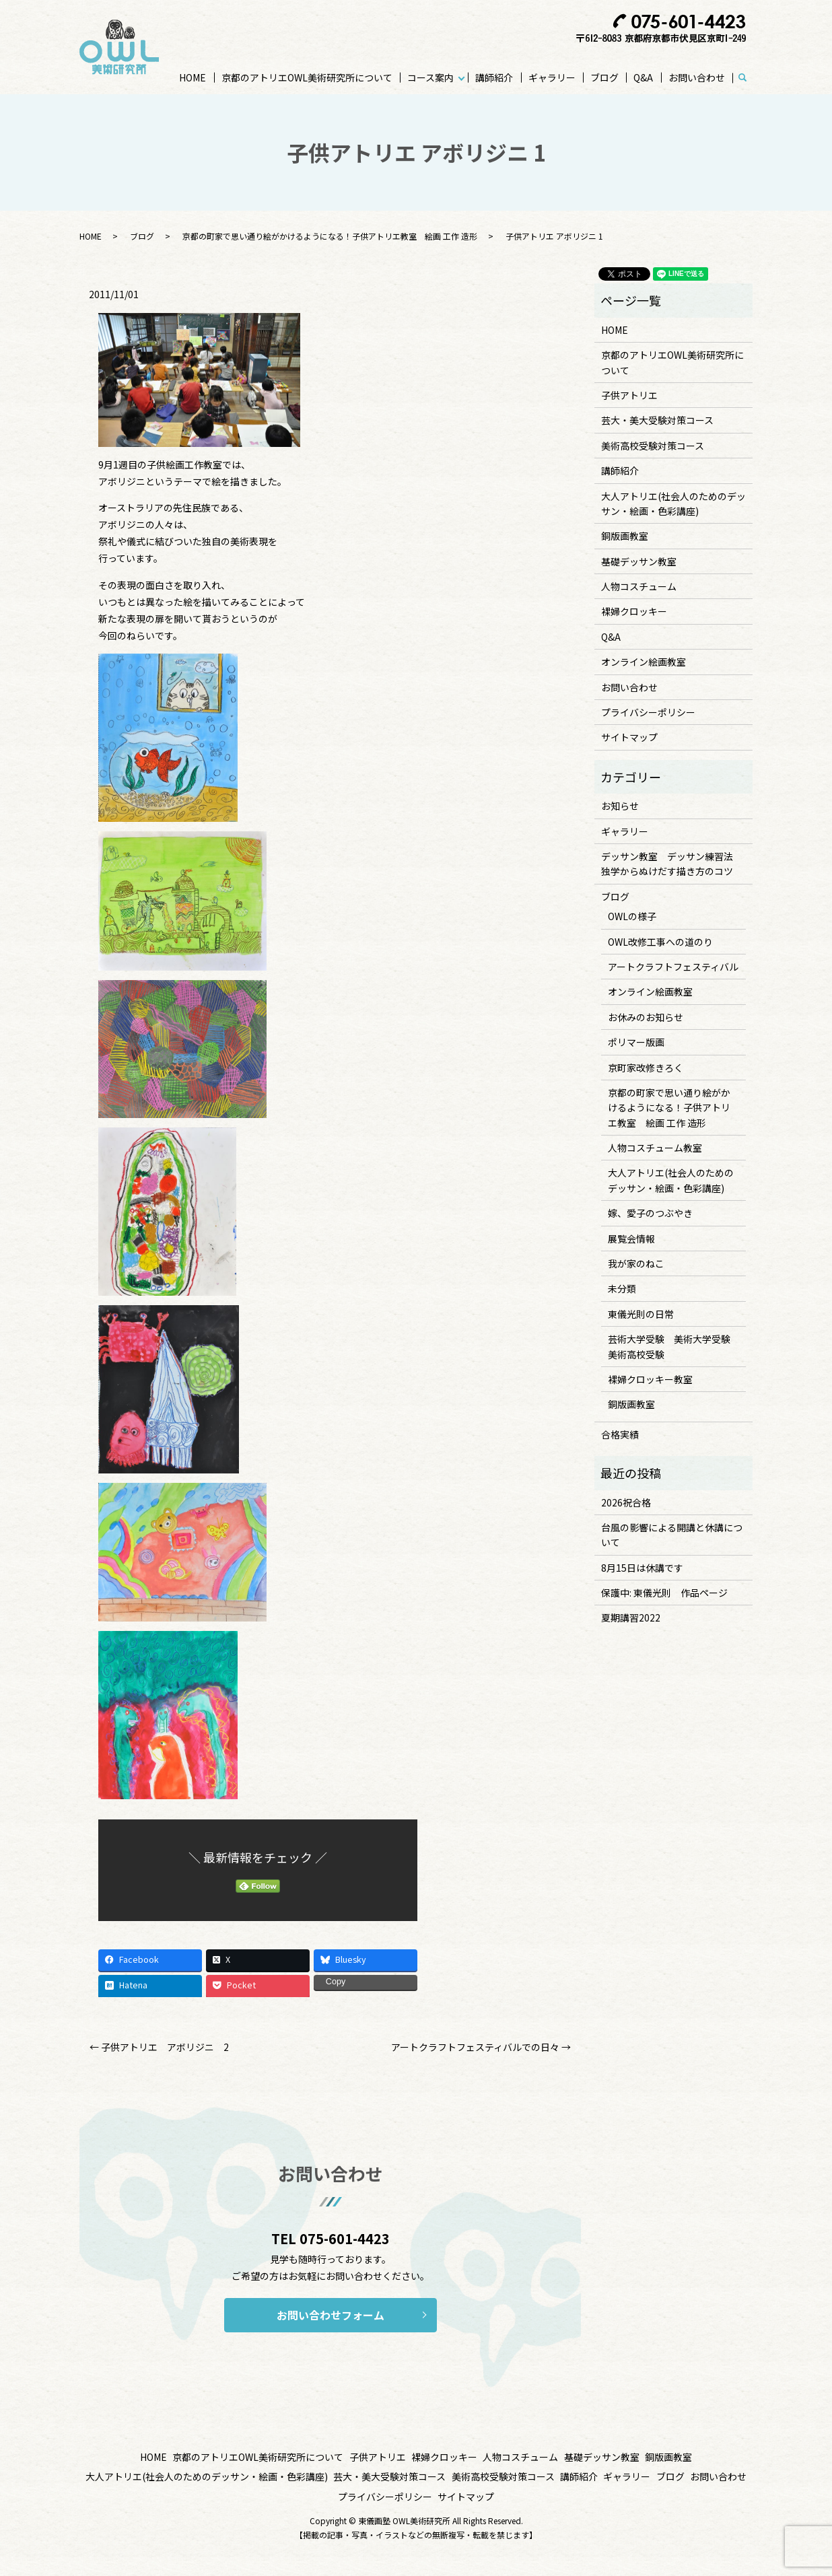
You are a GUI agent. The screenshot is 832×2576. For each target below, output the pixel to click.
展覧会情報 (631, 1238)
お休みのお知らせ (645, 1017)
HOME (192, 77)
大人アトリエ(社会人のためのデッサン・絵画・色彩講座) (673, 503)
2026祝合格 (626, 1502)
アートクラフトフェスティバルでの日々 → (481, 2047)
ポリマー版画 (636, 1042)
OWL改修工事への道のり (660, 941)
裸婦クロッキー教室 (650, 1379)
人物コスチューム (639, 586)
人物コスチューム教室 (655, 1147)
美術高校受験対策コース (652, 445)
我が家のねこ (636, 1263)
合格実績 (620, 1434)
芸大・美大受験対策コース (657, 420)
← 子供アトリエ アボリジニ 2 (159, 2047)
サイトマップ (629, 737)
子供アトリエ (629, 395)
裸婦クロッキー (634, 611)
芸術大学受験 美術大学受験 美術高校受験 (674, 1346)
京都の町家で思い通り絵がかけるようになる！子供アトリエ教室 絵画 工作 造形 (329, 236)
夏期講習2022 (630, 1617)
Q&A (643, 77)
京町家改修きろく (645, 1067)
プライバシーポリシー (648, 712)
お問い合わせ (696, 77)
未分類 (622, 1288)
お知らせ (620, 805)
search (749, 78)
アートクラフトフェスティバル (673, 966)
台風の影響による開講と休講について (671, 1535)
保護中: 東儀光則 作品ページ (664, 1592)
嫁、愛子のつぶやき (650, 1213)
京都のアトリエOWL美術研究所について (306, 77)
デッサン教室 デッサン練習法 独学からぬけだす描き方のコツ (671, 863)
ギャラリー (552, 77)
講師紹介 (494, 77)
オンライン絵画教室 (643, 661)
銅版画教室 (624, 536)
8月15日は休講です (642, 1567)
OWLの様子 (632, 916)
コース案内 (430, 77)
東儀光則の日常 (641, 1314)
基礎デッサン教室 (639, 561)
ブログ (604, 77)
